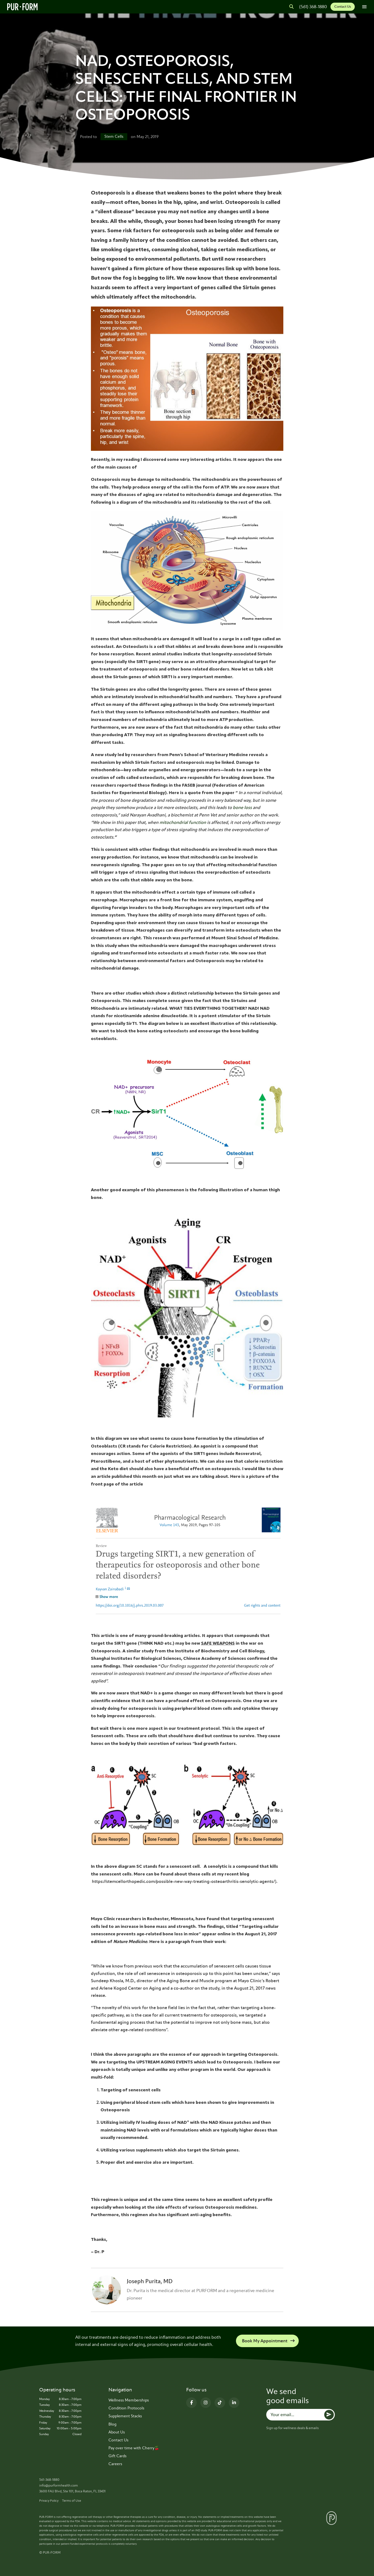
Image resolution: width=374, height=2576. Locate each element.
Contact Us (342, 7)
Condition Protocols (126, 2408)
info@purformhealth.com (58, 2485)
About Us (116, 2432)
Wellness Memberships (128, 2400)
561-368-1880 (49, 2480)
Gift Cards (117, 2456)
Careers (115, 2464)
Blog (112, 2424)
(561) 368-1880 (313, 6)
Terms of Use (71, 2500)
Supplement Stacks (125, 2416)
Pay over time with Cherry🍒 (133, 2448)
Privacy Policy (48, 2500)
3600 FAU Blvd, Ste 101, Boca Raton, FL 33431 (72, 2491)
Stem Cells (113, 136)
